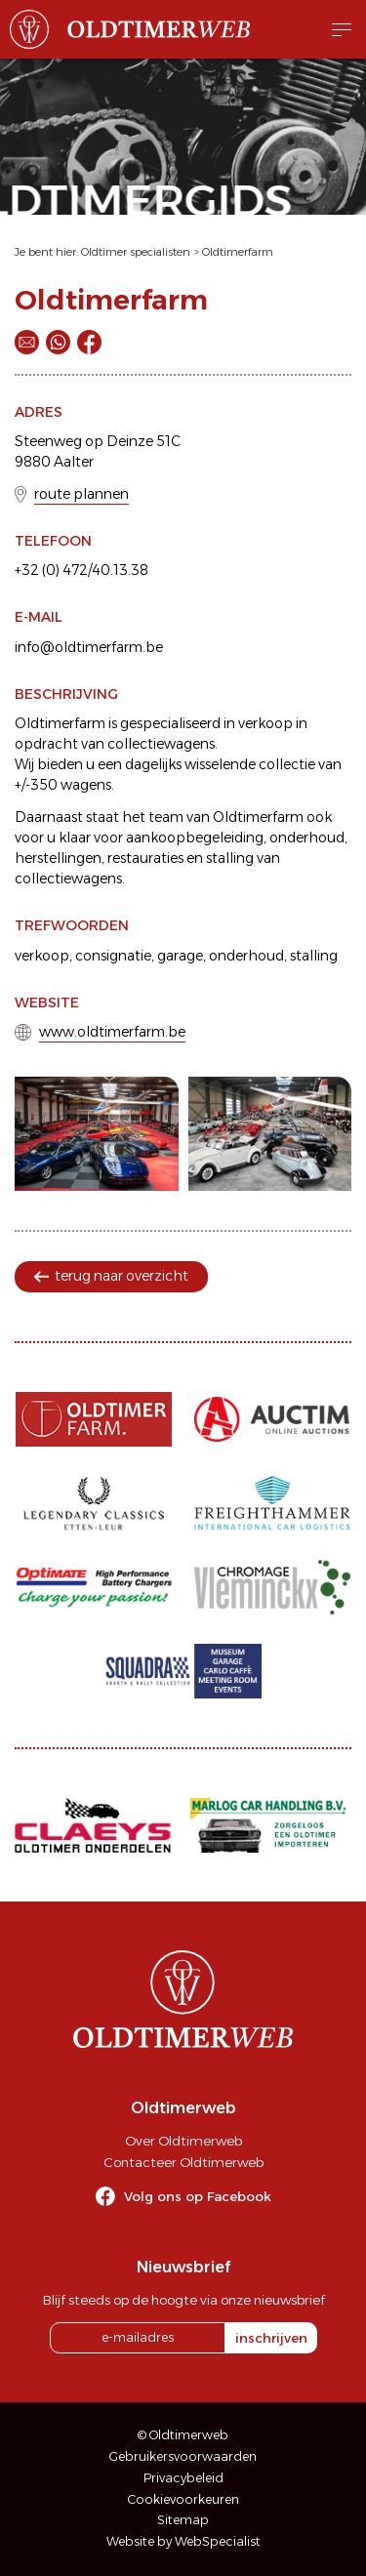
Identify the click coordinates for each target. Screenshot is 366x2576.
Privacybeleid (183, 2478)
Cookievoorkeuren (183, 2499)
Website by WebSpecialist (183, 2541)
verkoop (42, 955)
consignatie (113, 955)
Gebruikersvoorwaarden (183, 2456)
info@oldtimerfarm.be (89, 647)
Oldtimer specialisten (135, 252)
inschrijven (271, 2338)
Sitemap (183, 2520)
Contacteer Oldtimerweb (183, 2162)
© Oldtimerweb (183, 2435)
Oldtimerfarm (237, 252)
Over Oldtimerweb (183, 2140)
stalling (314, 955)
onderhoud (246, 955)
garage (180, 955)
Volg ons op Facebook (197, 2196)
